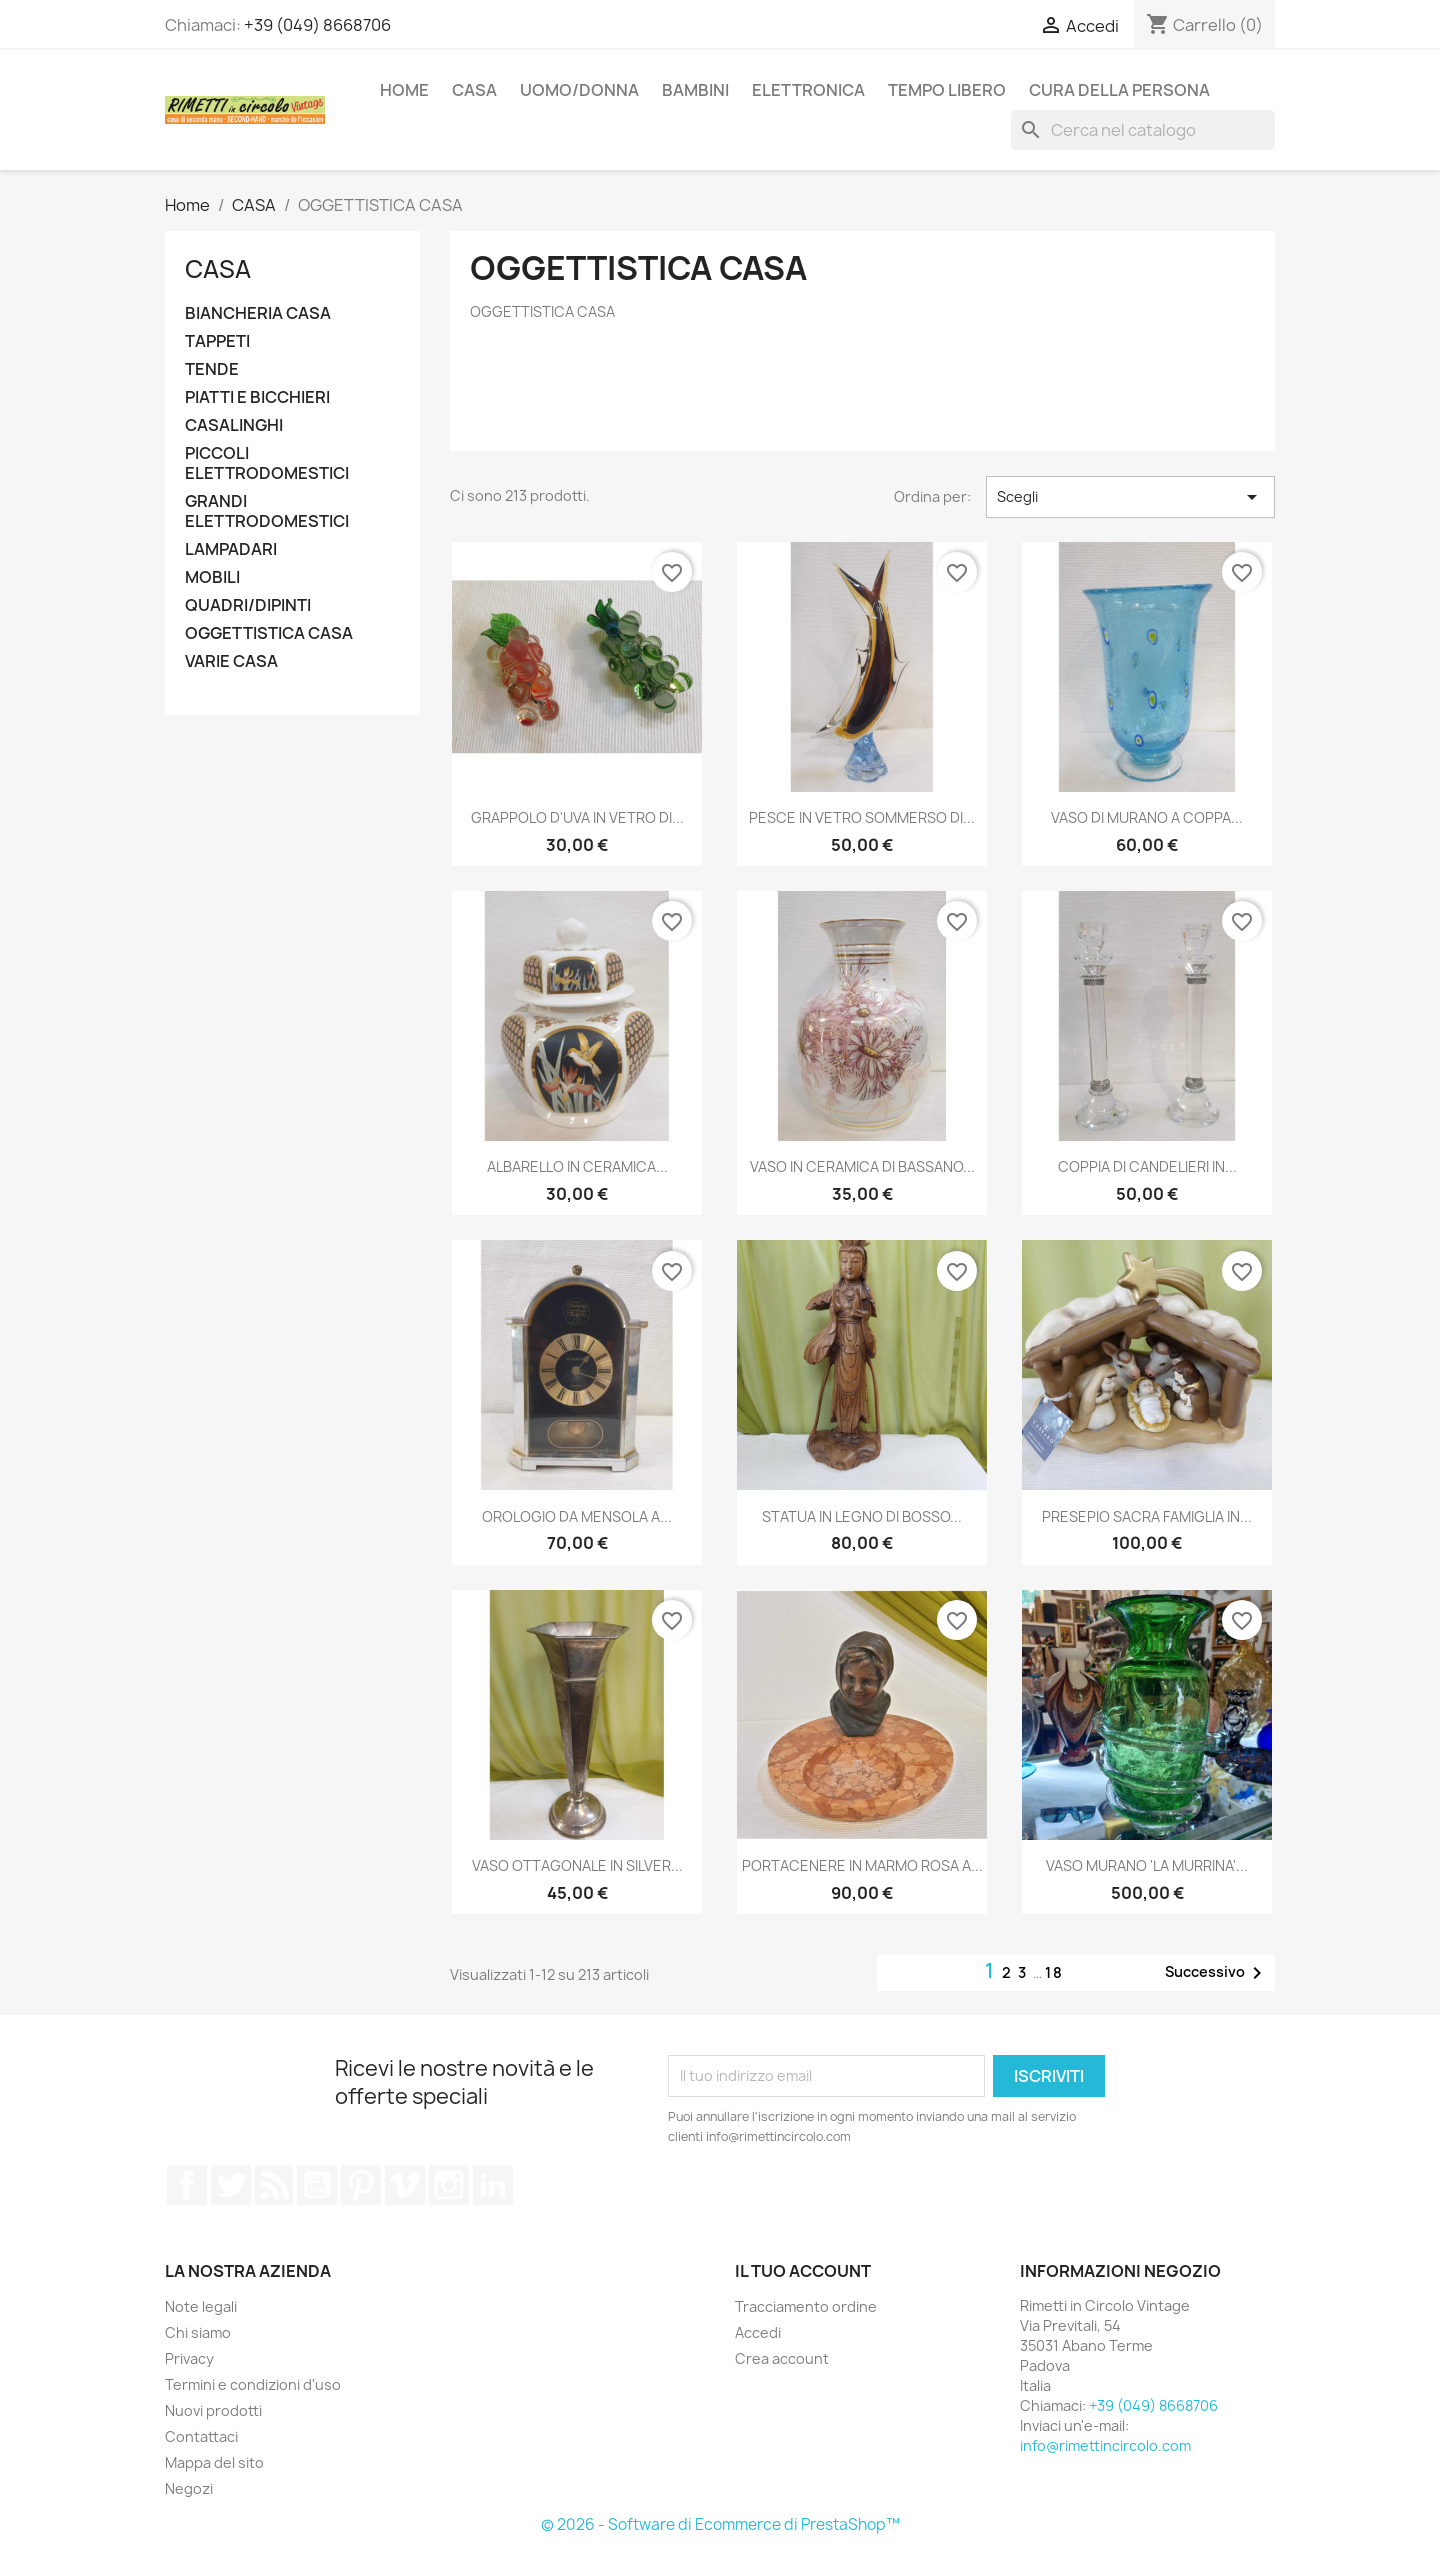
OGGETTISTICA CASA (269, 633)
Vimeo (405, 2185)
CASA (474, 90)
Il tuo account (803, 2271)
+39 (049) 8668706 (317, 25)
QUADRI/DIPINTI (248, 605)
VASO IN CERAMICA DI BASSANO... (862, 1166)
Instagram (449, 2185)
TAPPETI (217, 341)
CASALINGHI (234, 425)
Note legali (201, 2306)
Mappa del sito (214, 2462)
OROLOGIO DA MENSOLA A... (577, 1516)
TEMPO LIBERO (947, 90)
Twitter (231, 2185)
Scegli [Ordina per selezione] (1130, 497)
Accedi (758, 2332)
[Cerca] (1143, 130)
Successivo (1217, 1973)
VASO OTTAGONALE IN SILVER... (577, 1865)
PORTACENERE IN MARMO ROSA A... (862, 1865)
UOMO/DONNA (579, 90)
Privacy (189, 2358)
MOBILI (212, 577)
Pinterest (361, 2185)
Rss (274, 2185)
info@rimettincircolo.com (1105, 2445)
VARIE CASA (231, 661)
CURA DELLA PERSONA (1119, 90)
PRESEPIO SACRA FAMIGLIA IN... (1147, 1516)
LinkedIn (493, 2185)
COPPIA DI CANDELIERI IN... (1147, 1166)
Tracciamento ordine (806, 2306)
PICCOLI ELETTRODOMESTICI (267, 463)
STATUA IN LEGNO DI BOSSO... (862, 1516)
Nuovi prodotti (213, 2410)
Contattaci (201, 2436)
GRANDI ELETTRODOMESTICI (267, 511)
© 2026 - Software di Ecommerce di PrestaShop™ (720, 2524)
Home (404, 90)
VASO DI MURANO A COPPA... (1147, 817)
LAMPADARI (231, 549)
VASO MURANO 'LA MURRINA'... (1147, 1865)
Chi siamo (198, 2332)
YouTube (317, 2185)
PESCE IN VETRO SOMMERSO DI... (862, 817)
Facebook (187, 2185)
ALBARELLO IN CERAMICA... (577, 1166)
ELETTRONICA (808, 90)
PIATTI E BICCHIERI (257, 397)
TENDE (212, 369)
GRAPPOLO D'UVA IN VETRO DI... (577, 817)
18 (1054, 1972)
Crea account (782, 2358)
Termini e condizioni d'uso (253, 2384)
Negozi (189, 2488)
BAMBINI (695, 90)
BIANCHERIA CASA (258, 313)
